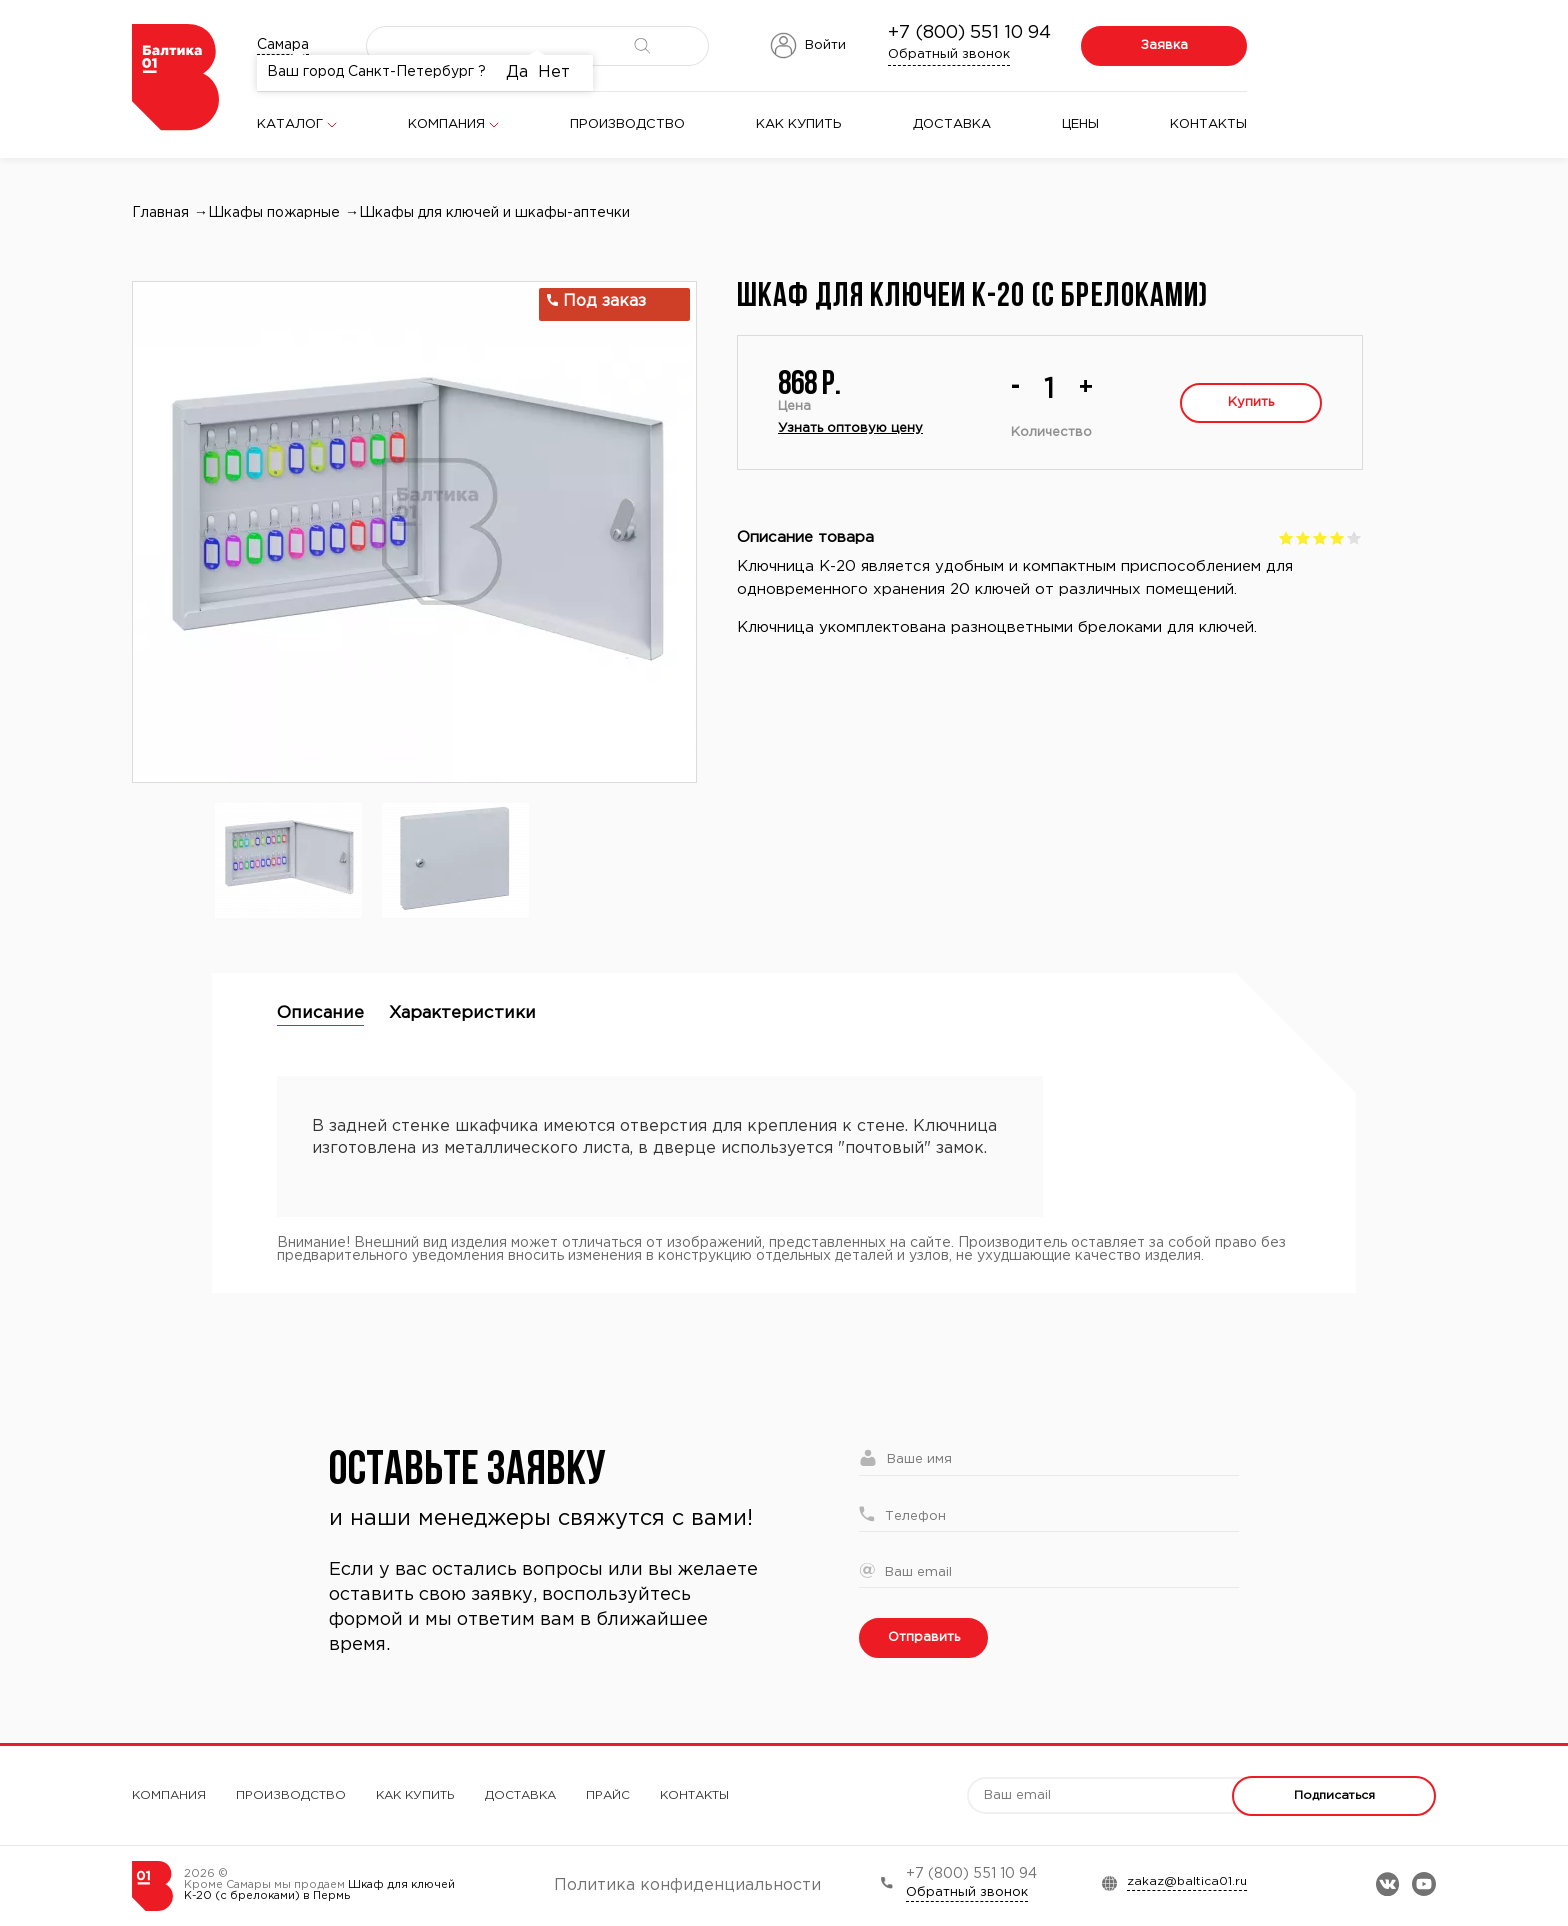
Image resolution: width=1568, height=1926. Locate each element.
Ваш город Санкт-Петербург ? (376, 72)
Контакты (1208, 124)
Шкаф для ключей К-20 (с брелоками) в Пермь (319, 1890)
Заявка (1164, 45)
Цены (1080, 124)
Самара (283, 45)
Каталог (290, 124)
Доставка (952, 124)
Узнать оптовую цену (850, 428)
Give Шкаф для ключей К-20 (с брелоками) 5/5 (1354, 537)
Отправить (924, 1637)
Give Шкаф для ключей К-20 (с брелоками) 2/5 (1303, 537)
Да (517, 72)
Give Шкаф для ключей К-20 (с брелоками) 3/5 (1320, 537)
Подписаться (1334, 1795)
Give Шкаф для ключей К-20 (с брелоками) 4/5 (1337, 537)
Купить (1251, 402)
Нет (554, 72)
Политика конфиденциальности (687, 1885)
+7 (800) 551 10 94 (969, 33)
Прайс (608, 1795)
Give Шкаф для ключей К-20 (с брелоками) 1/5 (1286, 537)
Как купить (799, 124)
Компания (446, 124)
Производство (627, 124)
